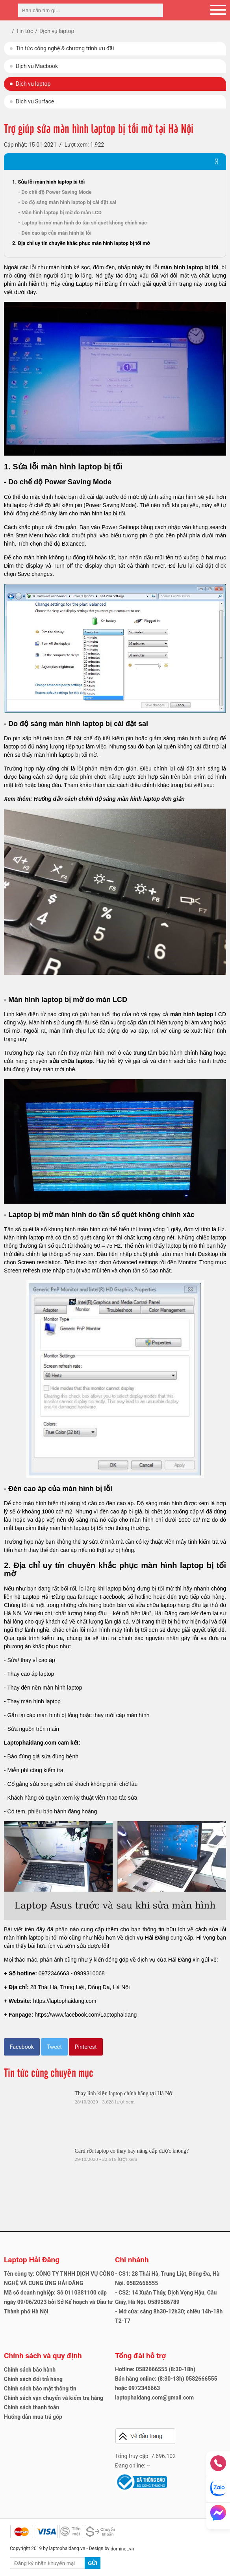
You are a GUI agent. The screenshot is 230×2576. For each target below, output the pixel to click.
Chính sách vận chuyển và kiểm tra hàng (53, 2398)
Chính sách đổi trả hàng (33, 2379)
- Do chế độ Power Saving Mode (55, 192)
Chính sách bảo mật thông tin (40, 2388)
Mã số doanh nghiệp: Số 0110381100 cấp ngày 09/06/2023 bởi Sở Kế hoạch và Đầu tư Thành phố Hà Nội (58, 2302)
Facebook (22, 2047)
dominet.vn (122, 2549)
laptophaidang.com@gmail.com (154, 2397)
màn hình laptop (191, 1014)
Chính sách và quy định (43, 2355)
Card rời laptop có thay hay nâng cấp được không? (131, 2151)
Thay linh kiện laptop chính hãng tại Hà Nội (124, 2093)
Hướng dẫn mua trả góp (33, 2417)
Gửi (92, 2563)
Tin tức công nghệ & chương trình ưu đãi (65, 48)
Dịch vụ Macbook (37, 66)
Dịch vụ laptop (33, 84)
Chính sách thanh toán (31, 2407)
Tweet (54, 2047)
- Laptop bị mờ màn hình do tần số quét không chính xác (82, 223)
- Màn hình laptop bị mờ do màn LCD (60, 212)
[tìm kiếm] (155, 10)
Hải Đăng (157, 1937)
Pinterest (86, 2047)
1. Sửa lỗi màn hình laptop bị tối (48, 182)
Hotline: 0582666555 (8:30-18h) (155, 2369)
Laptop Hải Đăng (31, 2259)
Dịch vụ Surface (35, 101)
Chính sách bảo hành (30, 2369)
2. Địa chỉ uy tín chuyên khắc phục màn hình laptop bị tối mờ (81, 243)
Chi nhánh (132, 2259)
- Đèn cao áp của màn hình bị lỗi (54, 233)
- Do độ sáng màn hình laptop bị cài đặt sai (67, 202)
